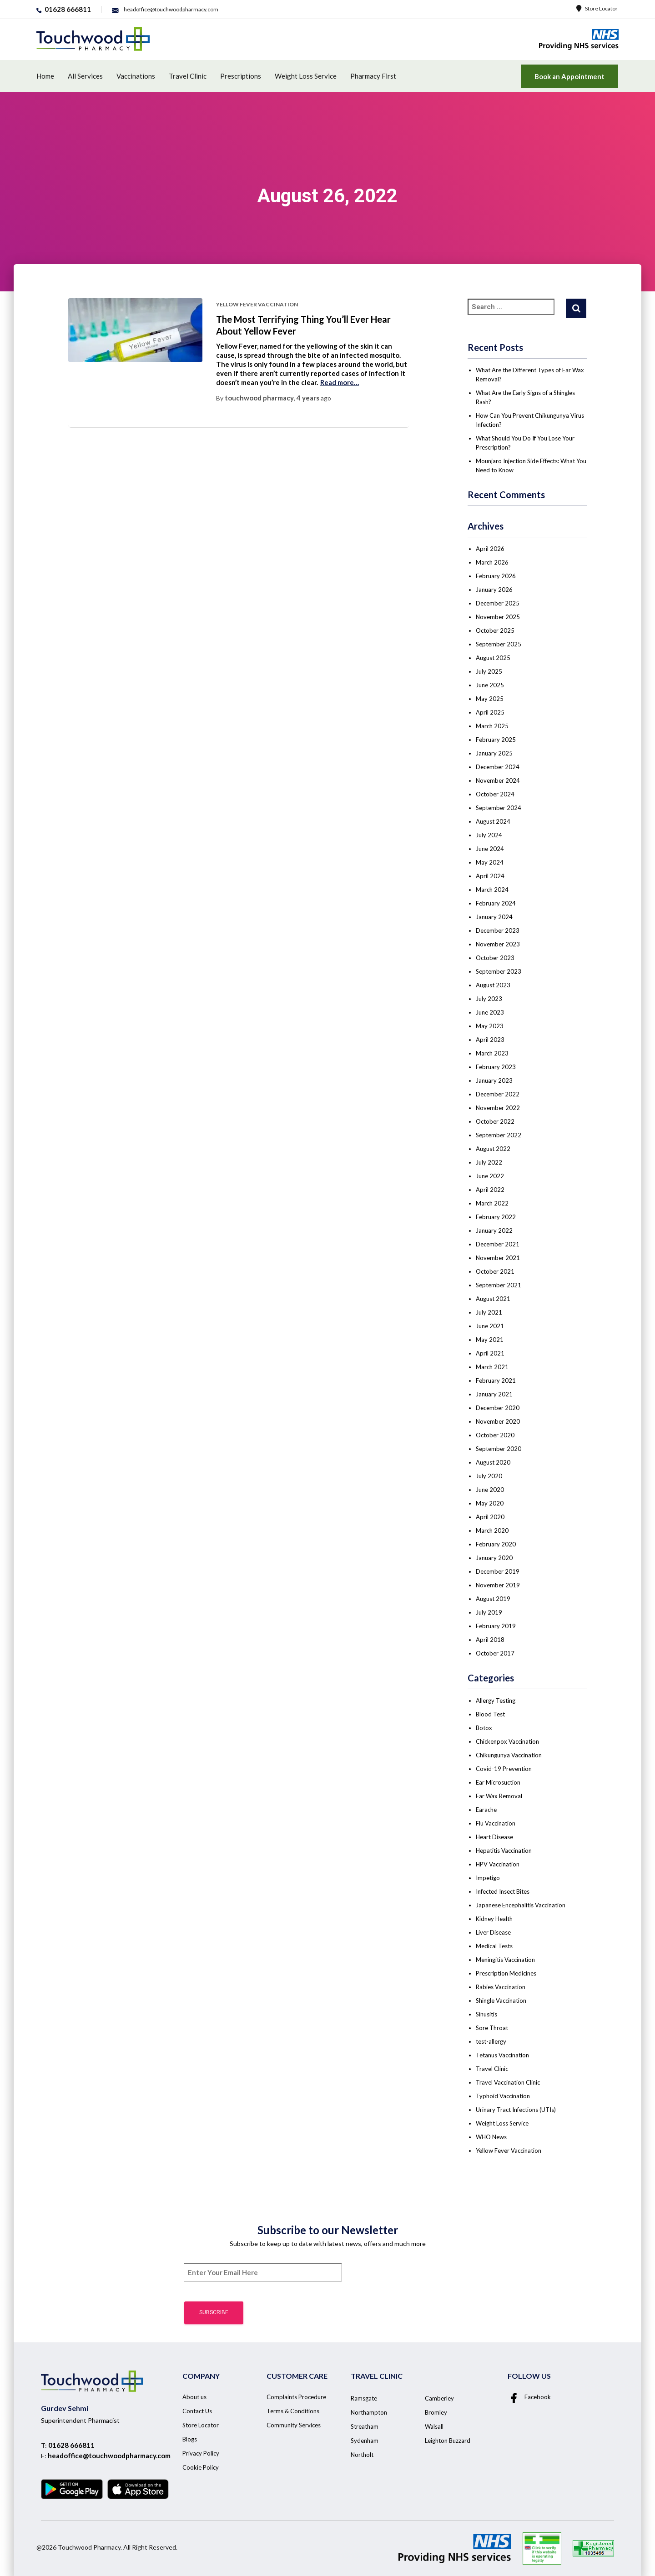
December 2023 (497, 930)
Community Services (294, 2425)
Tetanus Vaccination (502, 2055)
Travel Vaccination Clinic (508, 2082)
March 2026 (492, 562)
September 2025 (498, 644)
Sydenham (364, 2440)
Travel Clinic (188, 76)
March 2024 (492, 889)
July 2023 (489, 998)
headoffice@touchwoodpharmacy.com (109, 2455)
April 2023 (490, 1039)
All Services (85, 76)
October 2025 (495, 630)
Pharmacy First (373, 76)
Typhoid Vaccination (503, 2096)
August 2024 (493, 821)
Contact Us (197, 2411)
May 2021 (490, 1339)
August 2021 (493, 1298)
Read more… (339, 382)
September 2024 (498, 807)
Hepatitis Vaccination (504, 1850)
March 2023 (492, 1053)
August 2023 (493, 985)
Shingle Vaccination (501, 2000)
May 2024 (490, 862)
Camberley (439, 2398)
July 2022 (489, 1162)
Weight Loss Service (306, 76)
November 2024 (498, 780)
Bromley (436, 2412)
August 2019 (493, 1598)
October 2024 (495, 794)
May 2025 (490, 698)
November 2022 (498, 1107)
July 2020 (489, 1476)
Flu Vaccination (495, 1823)
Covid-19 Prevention (504, 1768)
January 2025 (494, 753)
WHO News (491, 2137)
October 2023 (495, 957)
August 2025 (493, 657)
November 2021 (498, 1257)
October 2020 (495, 1435)
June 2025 (490, 685)
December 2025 (497, 603)
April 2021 (490, 1353)
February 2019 (496, 1626)
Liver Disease (493, 1932)
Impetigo (488, 1877)
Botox (484, 1727)
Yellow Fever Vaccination (257, 304)
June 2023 (490, 1012)
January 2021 (494, 1394)
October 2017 (495, 1653)
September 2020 (498, 1448)
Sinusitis (486, 2014)
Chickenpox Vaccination (507, 1741)
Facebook (529, 2396)
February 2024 (496, 903)
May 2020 (490, 1503)
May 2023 (490, 1026)
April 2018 (490, 1639)
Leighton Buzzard (447, 2440)
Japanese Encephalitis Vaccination (520, 1905)
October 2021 (495, 1271)
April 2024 (490, 876)
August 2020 (493, 1462)
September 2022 (498, 1135)
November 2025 (498, 616)
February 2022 (496, 1216)
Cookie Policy (200, 2467)
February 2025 (496, 739)
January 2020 (494, 1557)
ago (314, 398)
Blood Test (490, 1714)
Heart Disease (494, 1837)
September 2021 (498, 1285)
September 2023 (498, 971)
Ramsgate (364, 2398)
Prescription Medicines (506, 1973)
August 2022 (493, 1148)
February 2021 (496, 1380)
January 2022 (494, 1230)
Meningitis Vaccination (505, 1959)
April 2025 (490, 712)
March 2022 (492, 1203)
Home (45, 76)
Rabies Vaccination (500, 1987)
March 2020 (492, 1530)
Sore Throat (492, 2027)
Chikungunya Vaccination (509, 1755)
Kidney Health (494, 1918)
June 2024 (490, 848)
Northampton (369, 2412)
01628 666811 (71, 2445)
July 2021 (489, 1312)
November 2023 (498, 944)
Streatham (364, 2426)
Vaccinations (135, 76)
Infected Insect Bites (502, 1891)
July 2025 (489, 671)
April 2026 (490, 548)
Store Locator (597, 8)
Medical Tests (494, 1946)
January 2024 (494, 916)
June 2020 (490, 1489)
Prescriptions (240, 76)
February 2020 (496, 1544)
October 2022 (495, 1121)
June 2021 (490, 1326)
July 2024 (489, 835)
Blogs (189, 2439)
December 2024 (497, 766)
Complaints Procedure (296, 2397)
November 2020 (498, 1421)
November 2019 (498, 1585)
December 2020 (497, 1407)
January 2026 (494, 589)
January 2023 (494, 1080)
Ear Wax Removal (499, 1796)
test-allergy (491, 2041)
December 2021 (497, 1244)
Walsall (434, 2426)
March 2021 (492, 1367)
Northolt (362, 2454)
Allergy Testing (495, 1700)
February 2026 (496, 576)
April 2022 (490, 1189)
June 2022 (490, 1176)
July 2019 (489, 1612)
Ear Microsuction (498, 1782)
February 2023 (496, 1066)
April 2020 (490, 1517)
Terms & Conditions (293, 2411)
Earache (486, 1809)
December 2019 (497, 1571)
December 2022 (497, 1094)
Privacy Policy (200, 2453)
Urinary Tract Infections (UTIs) (516, 2109)
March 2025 (492, 726)
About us (194, 2397)
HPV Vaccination (497, 1864)
